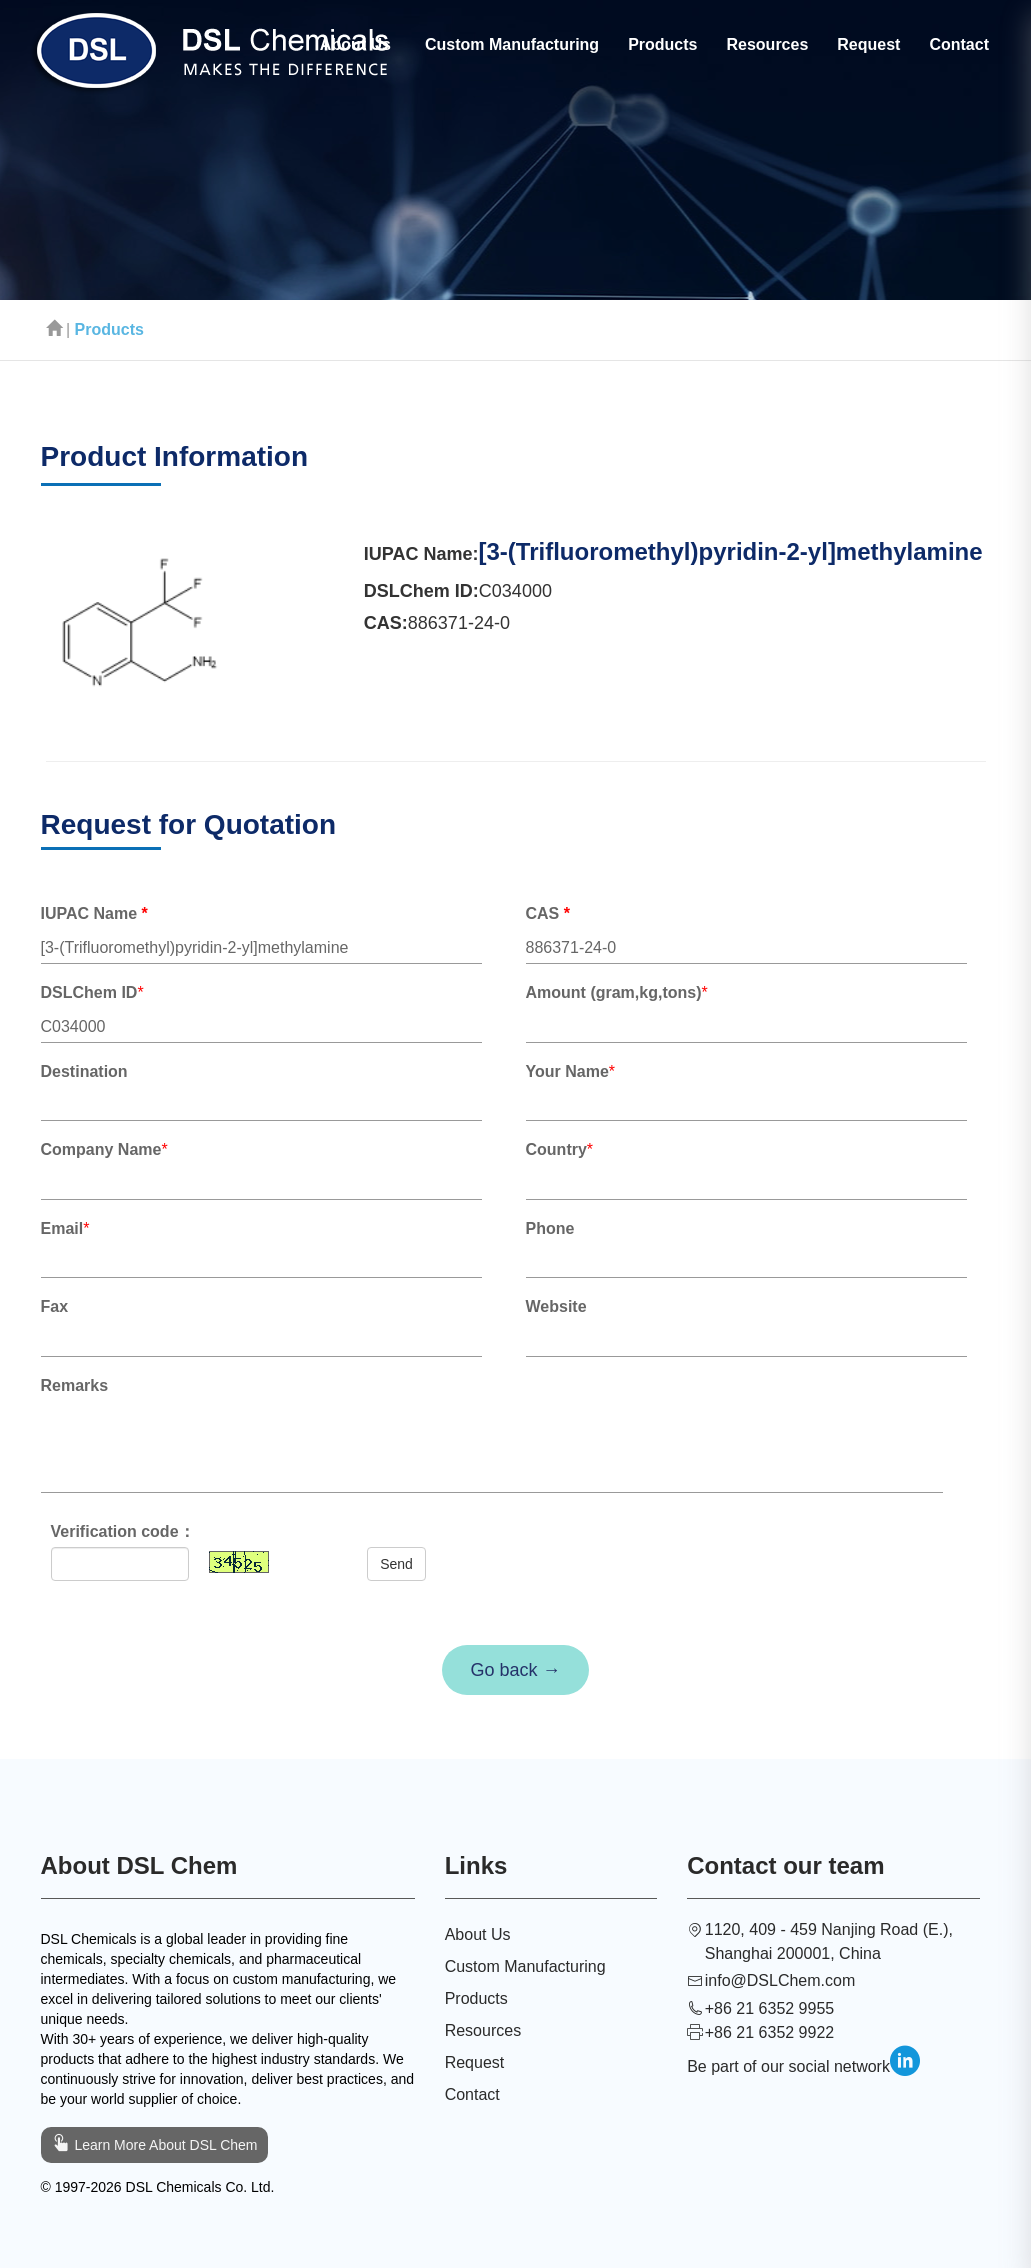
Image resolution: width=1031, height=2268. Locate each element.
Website (556, 1306)
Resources (767, 44)
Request (868, 44)
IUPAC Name (94, 913)
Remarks (75, 1385)
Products (662, 44)
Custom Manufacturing (512, 44)
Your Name (567, 1071)
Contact (959, 44)
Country (556, 1149)
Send (396, 1564)
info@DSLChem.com (780, 1980)
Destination (84, 1071)
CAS (548, 913)
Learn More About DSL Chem (154, 2142)
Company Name (101, 1149)
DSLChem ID (89, 992)
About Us (355, 44)
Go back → (515, 1670)
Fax (59, 1306)
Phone (550, 1228)
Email (62, 1228)
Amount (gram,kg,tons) (614, 992)
